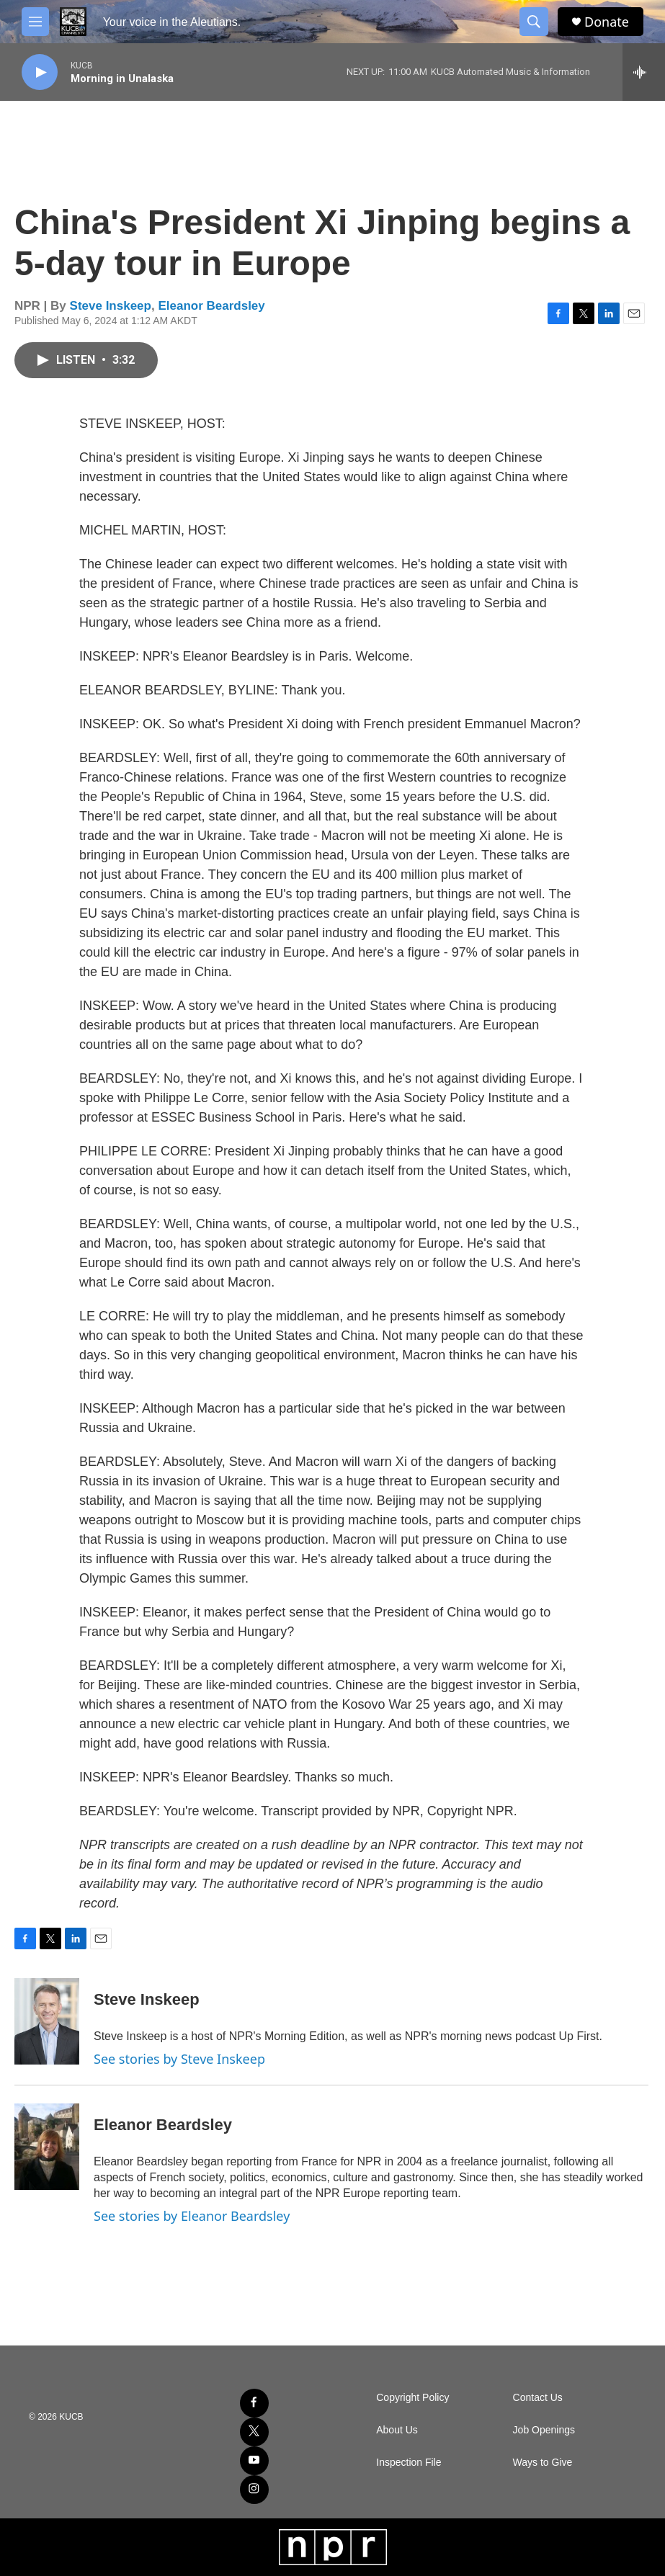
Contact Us (538, 2397)
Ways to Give (543, 2462)
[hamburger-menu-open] (35, 21)
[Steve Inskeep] (46, 2021)
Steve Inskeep (110, 306)
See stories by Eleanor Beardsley (192, 2215)
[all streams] (643, 72)
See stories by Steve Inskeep (179, 2058)
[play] (39, 72)
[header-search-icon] (533, 21)
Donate (606, 22)
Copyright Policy (412, 2397)
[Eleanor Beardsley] (46, 2146)
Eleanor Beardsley (211, 306)
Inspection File (408, 2462)
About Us (397, 2430)
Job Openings (544, 2430)
